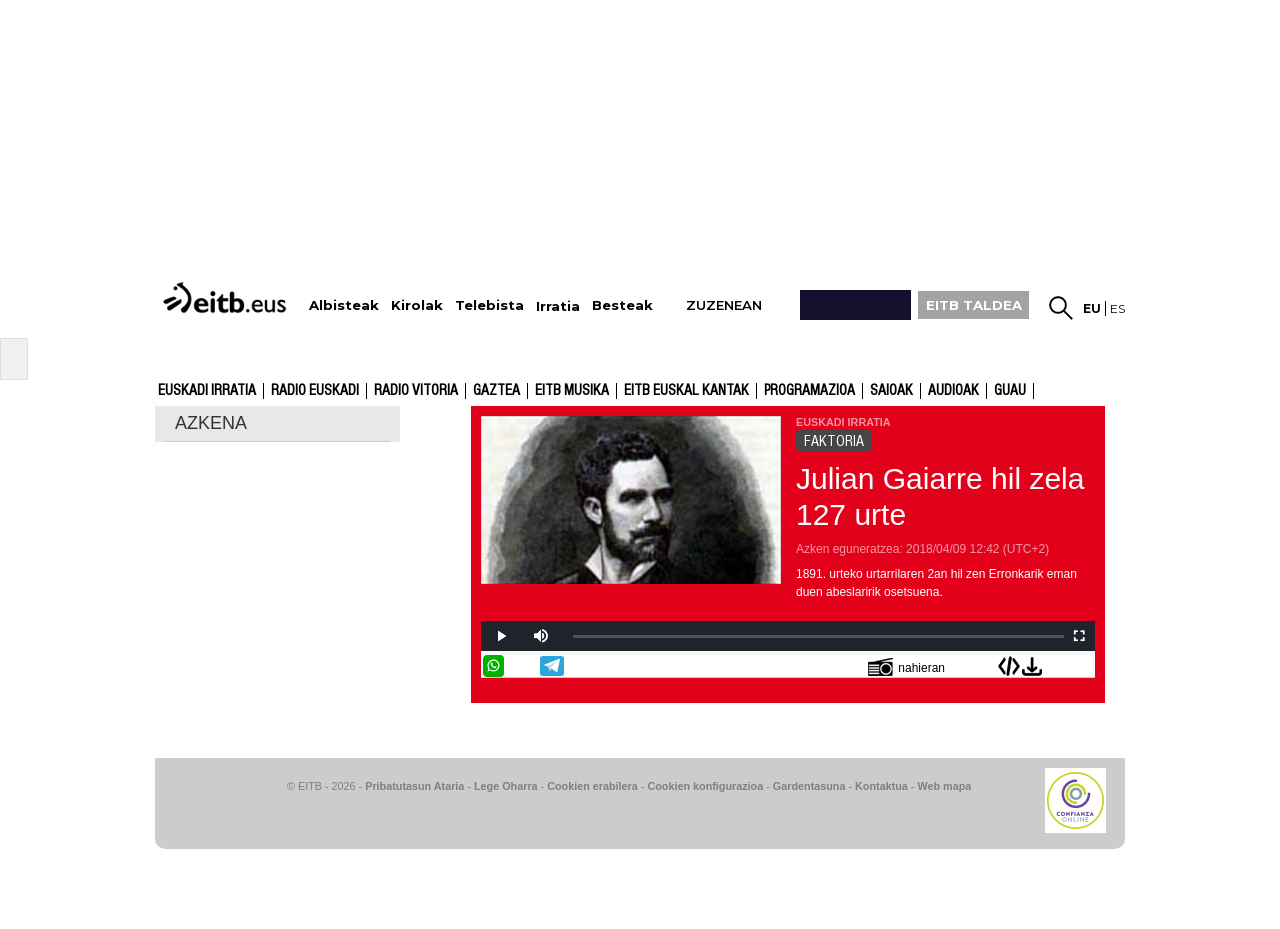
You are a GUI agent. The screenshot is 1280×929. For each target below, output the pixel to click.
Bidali (1082, 666)
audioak (953, 391)
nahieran (906, 666)
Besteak (622, 305)
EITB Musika (572, 391)
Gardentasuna (809, 786)
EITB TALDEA (974, 305)
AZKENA (211, 423)
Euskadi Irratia (207, 391)
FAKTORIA (834, 441)
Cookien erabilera (592, 786)
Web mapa (944, 786)
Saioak (891, 391)
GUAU (1010, 391)
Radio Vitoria (416, 391)
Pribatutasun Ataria (414, 786)
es (1117, 308)
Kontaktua (881, 786)
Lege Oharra (506, 786)
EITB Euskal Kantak (686, 391)
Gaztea (496, 391)
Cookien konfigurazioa (705, 786)
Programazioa (809, 391)
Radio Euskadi (315, 391)
